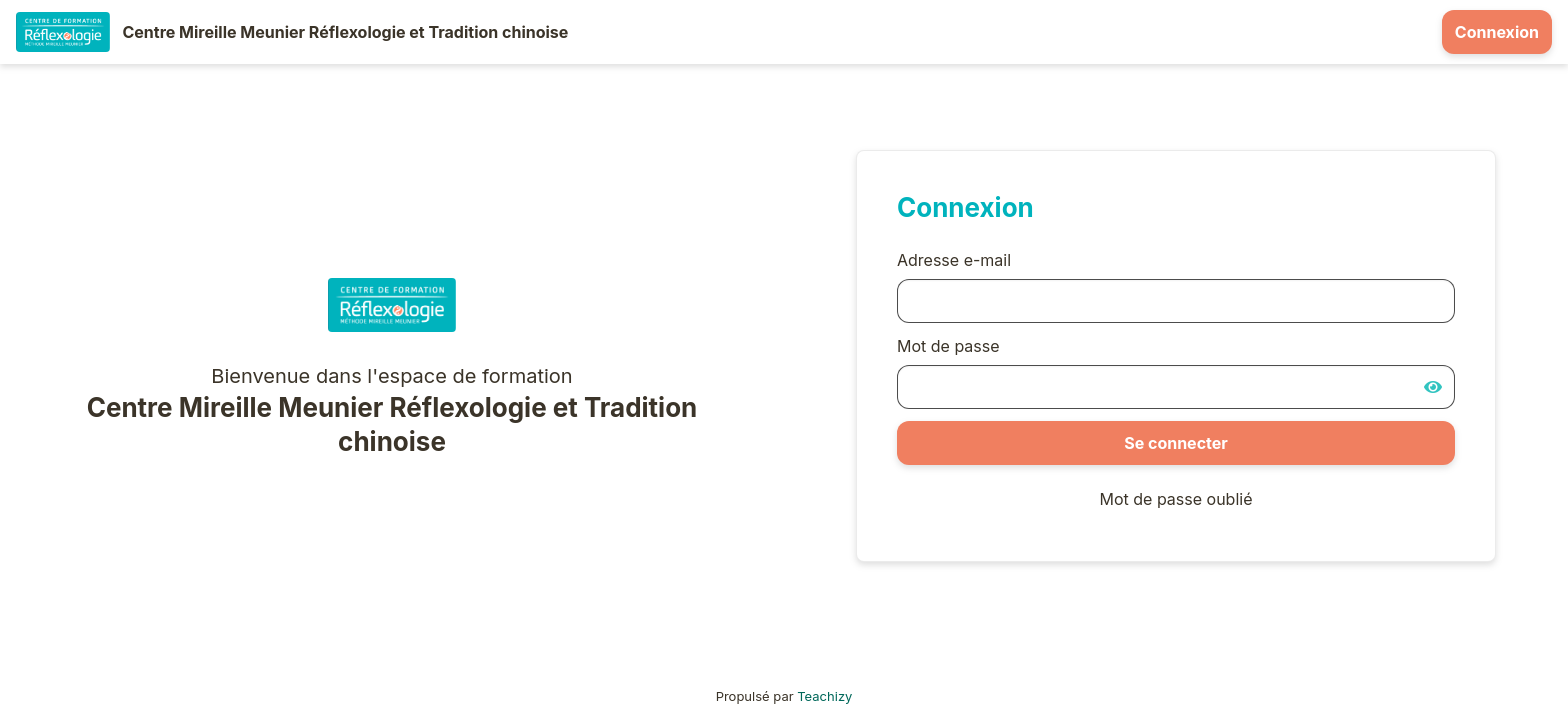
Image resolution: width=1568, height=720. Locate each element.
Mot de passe (948, 346)
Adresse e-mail (954, 260)
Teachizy (824, 696)
